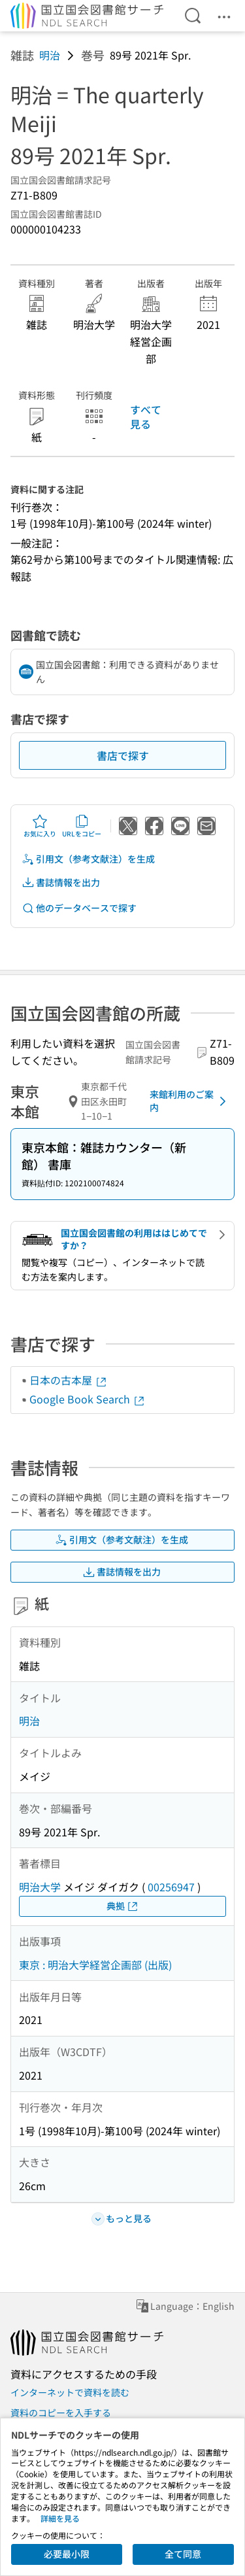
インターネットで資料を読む (69, 2392)
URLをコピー (81, 826)
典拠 (122, 1906)
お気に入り (40, 826)
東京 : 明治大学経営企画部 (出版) (95, 1964)
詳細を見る (60, 2518)
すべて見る (145, 417)
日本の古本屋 (68, 1380)
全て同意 (183, 2553)
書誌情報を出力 (61, 882)
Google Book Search (87, 1399)
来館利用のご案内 (190, 1101)
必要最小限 (67, 2553)
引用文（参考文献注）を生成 (88, 859)
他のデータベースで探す (79, 908)
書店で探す (123, 755)
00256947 (171, 1887)
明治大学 (40, 1887)
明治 (49, 55)
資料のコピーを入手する (60, 2412)
